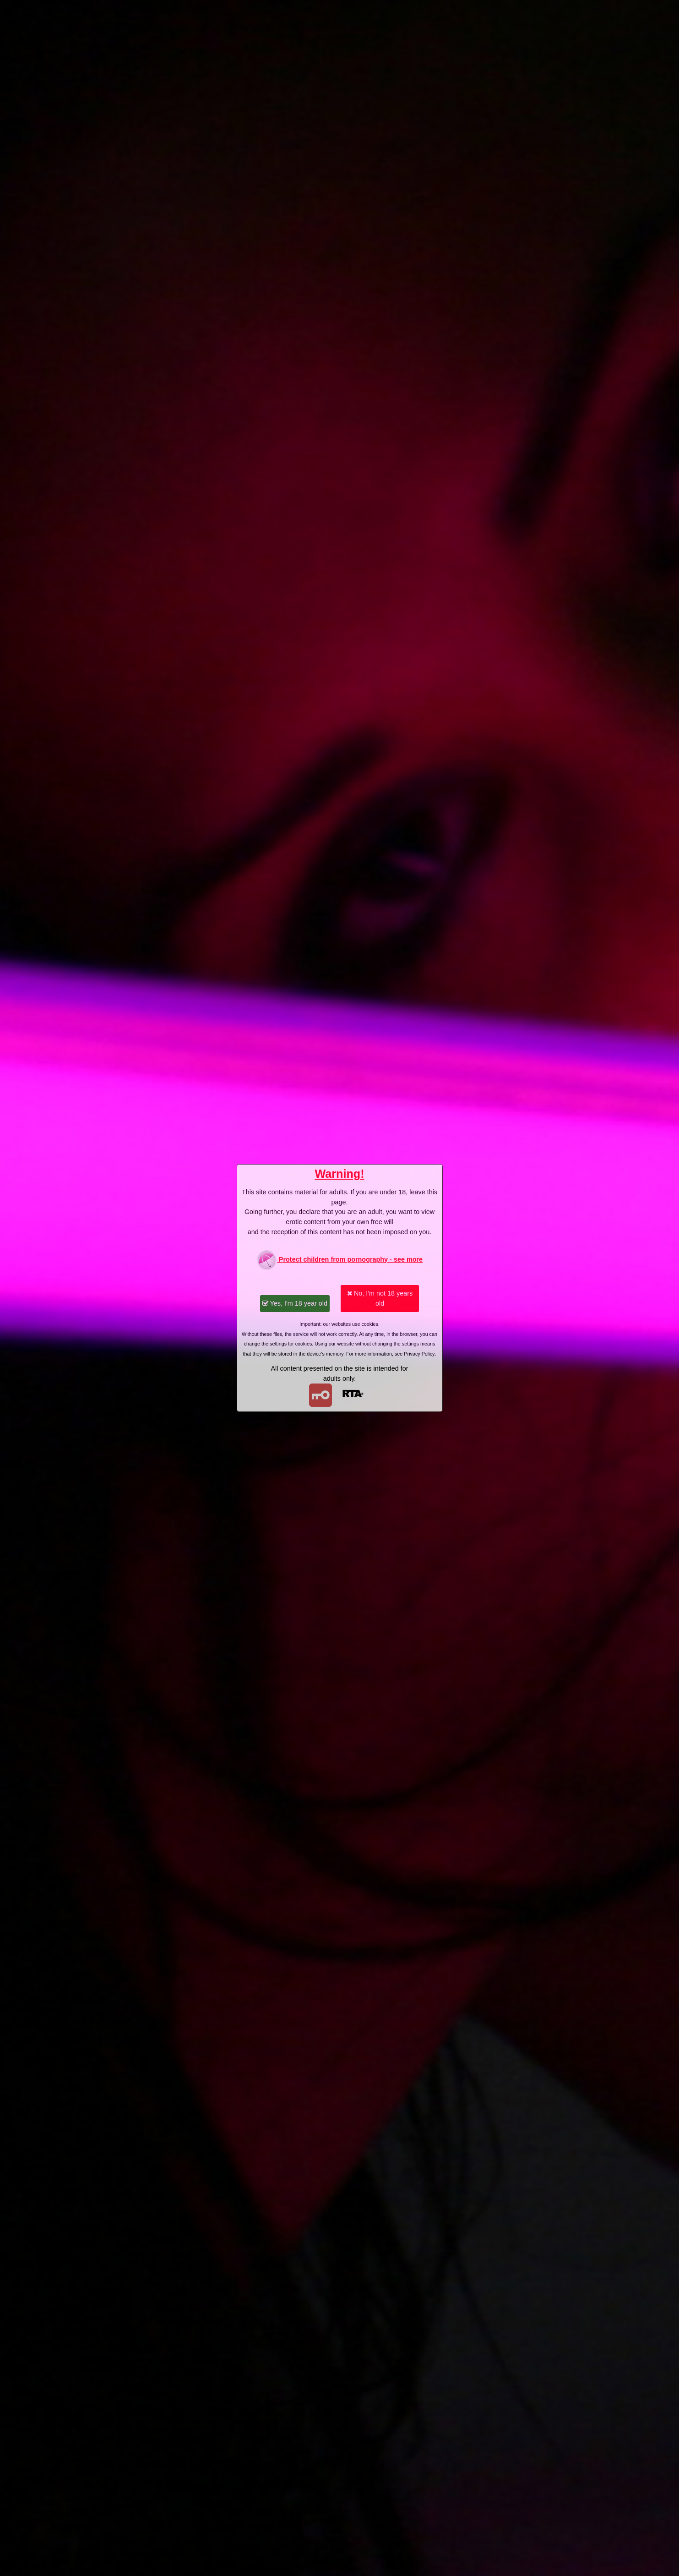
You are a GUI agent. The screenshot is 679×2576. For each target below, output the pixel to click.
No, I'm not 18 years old (380, 1298)
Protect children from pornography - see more (339, 1260)
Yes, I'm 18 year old (294, 1303)
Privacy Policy (419, 1353)
